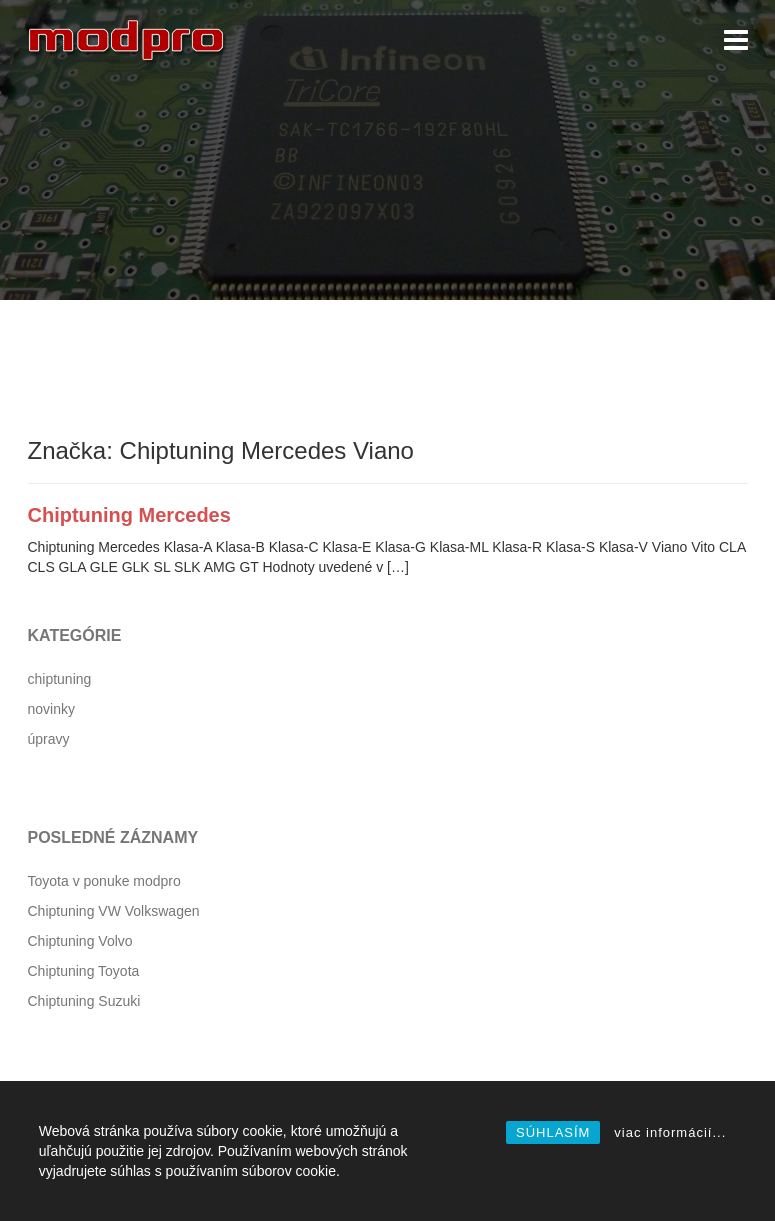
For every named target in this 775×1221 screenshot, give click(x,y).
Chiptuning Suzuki (84, 1001)
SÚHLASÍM (553, 1132)
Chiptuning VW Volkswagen (114, 911)
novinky (51, 709)
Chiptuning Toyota (84, 971)
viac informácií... (670, 1132)
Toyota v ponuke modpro (104, 881)
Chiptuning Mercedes (129, 515)
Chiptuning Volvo (80, 941)
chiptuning (60, 679)
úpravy (49, 739)
